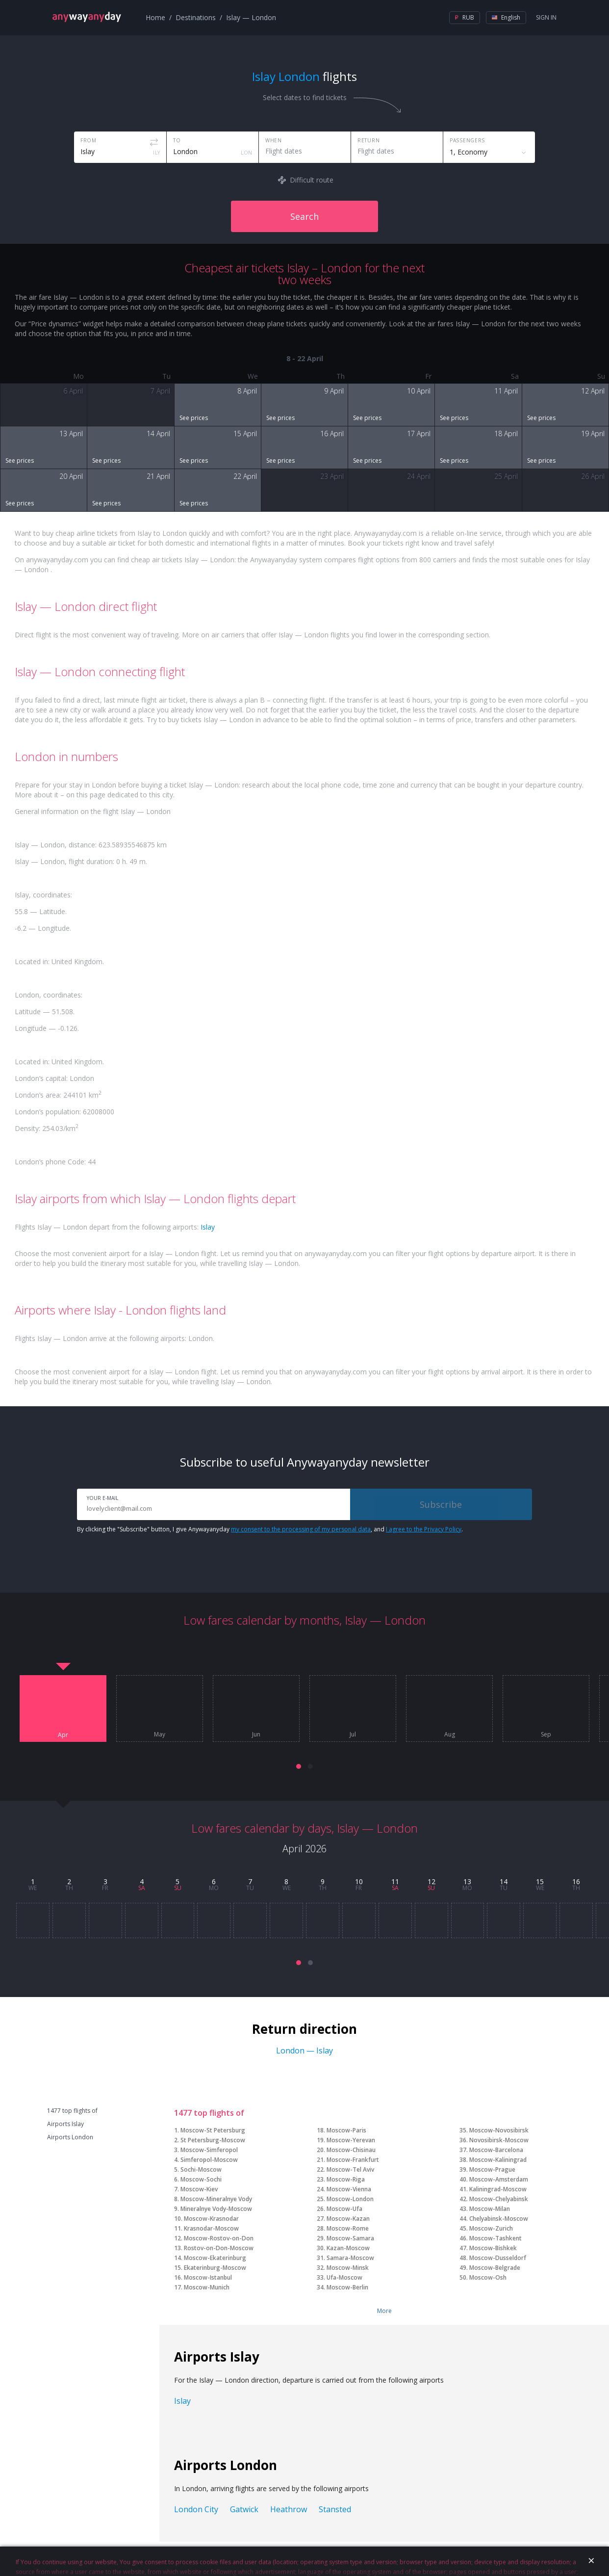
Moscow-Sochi (201, 2179)
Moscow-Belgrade (494, 2267)
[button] (298, 1766)
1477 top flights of (72, 2110)
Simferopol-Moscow (209, 2159)
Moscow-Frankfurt (353, 2159)
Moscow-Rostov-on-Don (219, 2238)
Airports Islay (65, 2124)
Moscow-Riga (346, 2179)
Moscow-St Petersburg (212, 2130)
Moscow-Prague (492, 2169)
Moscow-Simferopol (209, 2150)
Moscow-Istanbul (208, 2277)
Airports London (70, 2137)
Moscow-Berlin (347, 2287)
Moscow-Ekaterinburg (215, 2258)
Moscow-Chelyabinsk (498, 2199)
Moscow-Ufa (344, 2209)
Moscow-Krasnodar (211, 2218)
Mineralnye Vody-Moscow (216, 2209)
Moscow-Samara (350, 2238)
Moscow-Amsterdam (498, 2179)
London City (196, 2509)
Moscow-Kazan (348, 2218)
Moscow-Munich (206, 2287)
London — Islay (304, 2050)
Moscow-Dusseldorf (497, 2258)
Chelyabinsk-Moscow (498, 2218)
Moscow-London (350, 2199)
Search (304, 216)
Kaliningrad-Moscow (498, 2189)
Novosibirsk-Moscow (499, 2140)
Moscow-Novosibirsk (499, 2130)
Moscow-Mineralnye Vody (216, 2199)
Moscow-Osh (488, 2277)
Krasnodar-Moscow (211, 2228)
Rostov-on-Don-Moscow (219, 2248)
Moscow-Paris (346, 2130)
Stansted (335, 2509)
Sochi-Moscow (201, 2169)
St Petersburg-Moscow (212, 2140)
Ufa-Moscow (344, 2277)
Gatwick (244, 2509)
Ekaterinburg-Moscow (215, 2267)
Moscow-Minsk (348, 2267)
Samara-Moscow (350, 2258)
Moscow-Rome (348, 2228)
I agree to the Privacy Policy (423, 1529)
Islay (208, 1227)
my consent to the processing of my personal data (301, 1529)
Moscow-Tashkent (495, 2238)
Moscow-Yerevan (351, 2140)
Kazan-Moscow (348, 2248)
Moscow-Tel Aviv (350, 2169)
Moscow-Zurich (491, 2228)
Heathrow (288, 2509)
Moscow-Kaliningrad (498, 2159)
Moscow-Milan (489, 2209)
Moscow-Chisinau (351, 2150)
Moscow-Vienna (349, 2189)
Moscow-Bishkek (493, 2248)
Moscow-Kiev (199, 2189)
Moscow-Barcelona (496, 2150)
